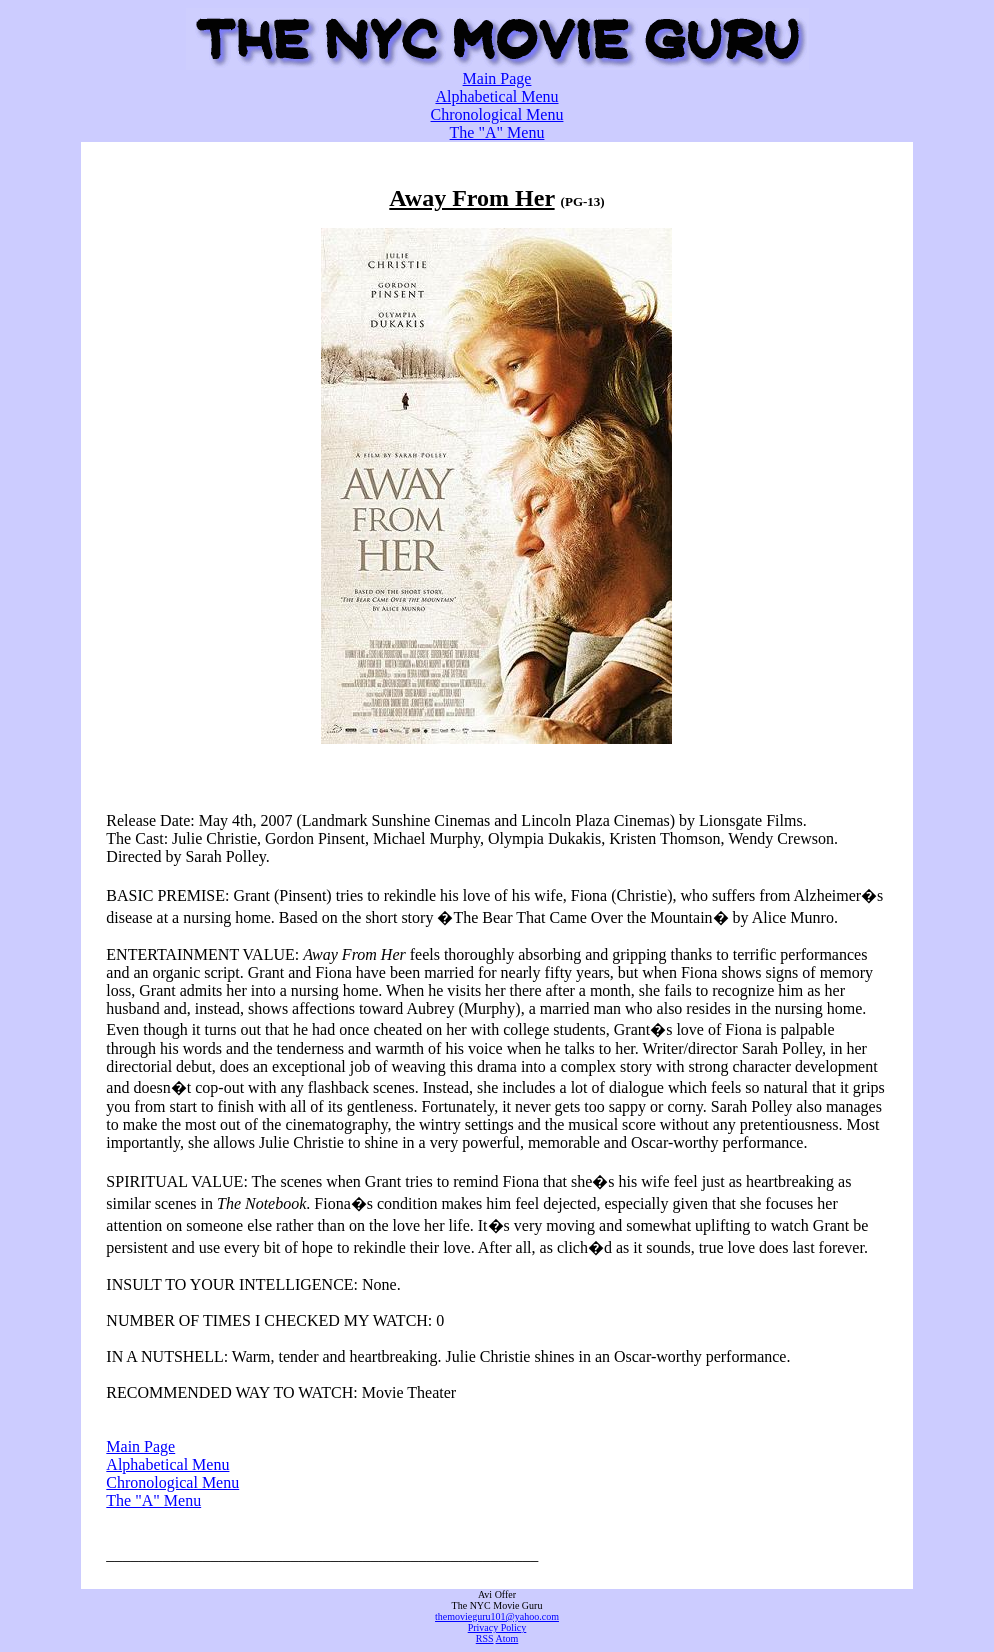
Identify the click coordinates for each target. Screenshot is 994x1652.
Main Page (497, 78)
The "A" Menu (497, 132)
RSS (485, 1638)
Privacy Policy (497, 1627)
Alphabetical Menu (496, 96)
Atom (506, 1638)
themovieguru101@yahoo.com (497, 1616)
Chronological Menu (497, 114)
